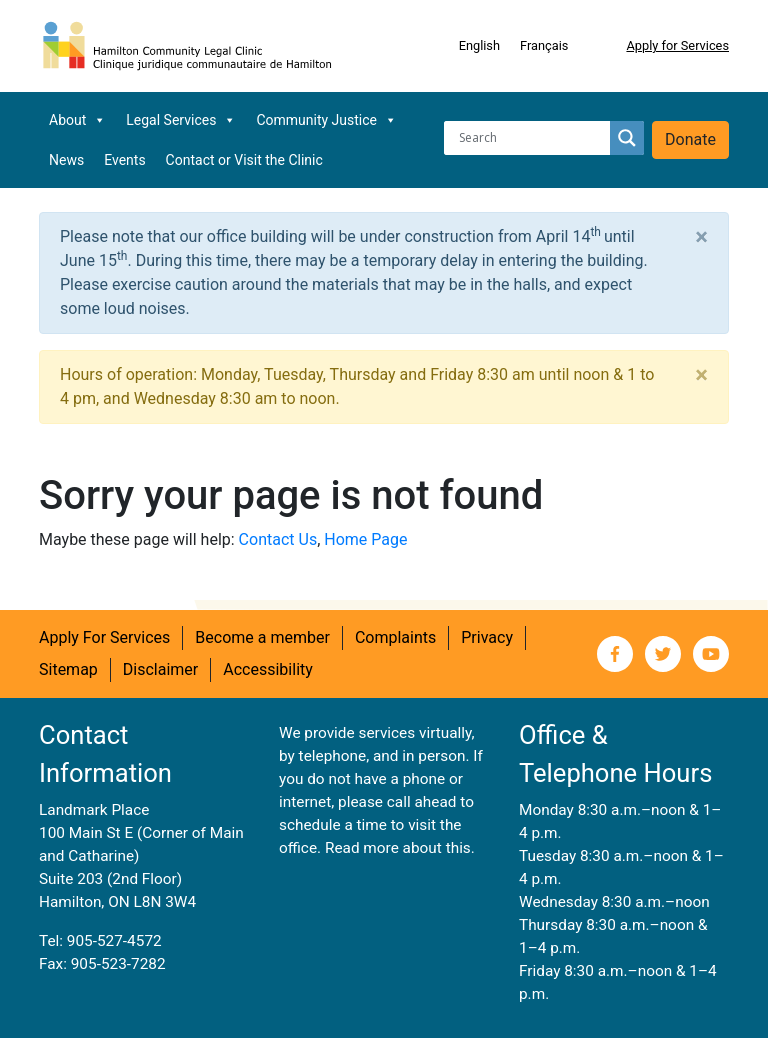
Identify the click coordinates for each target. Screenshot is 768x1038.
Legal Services (181, 120)
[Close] (701, 237)
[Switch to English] (479, 46)
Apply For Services (104, 637)
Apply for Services (677, 45)
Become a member (262, 637)
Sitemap (68, 669)
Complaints (395, 637)
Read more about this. (400, 848)
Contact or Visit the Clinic (244, 160)
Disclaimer (160, 669)
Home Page (365, 539)
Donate (690, 139)
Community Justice (326, 120)
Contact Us (278, 539)
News (66, 160)
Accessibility (268, 669)
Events (124, 160)
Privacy (487, 637)
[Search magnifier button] (627, 138)
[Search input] (532, 138)
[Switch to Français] (544, 46)
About (77, 120)
